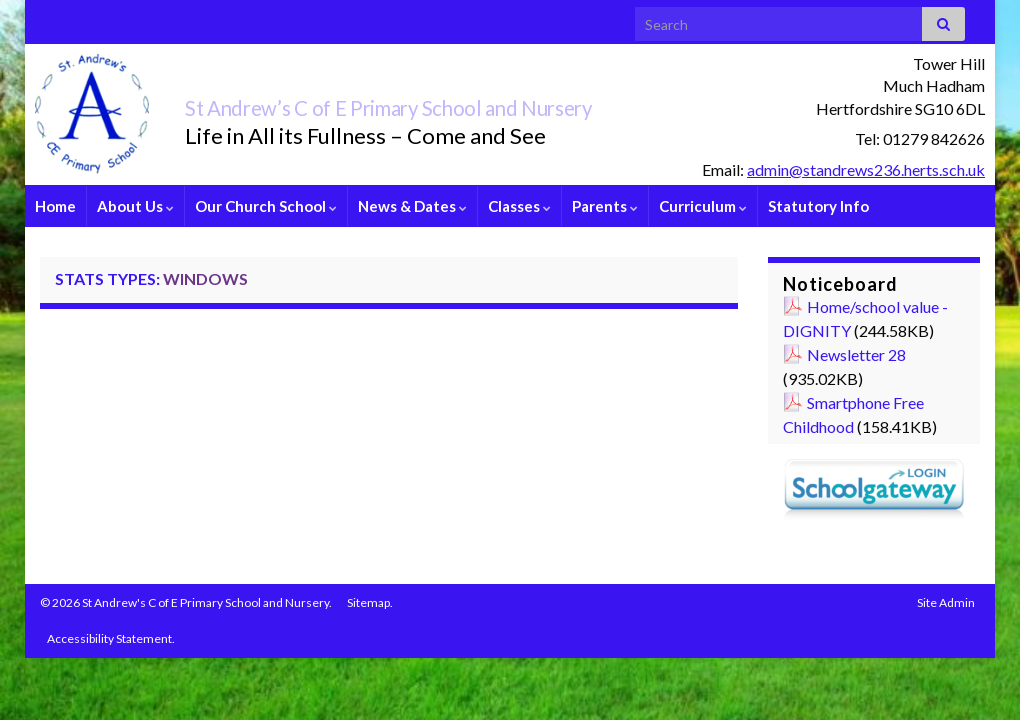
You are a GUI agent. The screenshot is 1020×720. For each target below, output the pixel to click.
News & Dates (412, 206)
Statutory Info (818, 206)
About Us (135, 206)
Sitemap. (370, 602)
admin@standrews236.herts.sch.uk (866, 169)
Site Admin (946, 602)
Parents (605, 206)
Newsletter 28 (856, 354)
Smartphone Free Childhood (853, 414)
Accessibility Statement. (111, 638)
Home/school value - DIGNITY (865, 318)
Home (55, 206)
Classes (519, 206)
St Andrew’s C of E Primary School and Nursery (470, 104)
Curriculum (703, 206)
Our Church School (266, 206)
